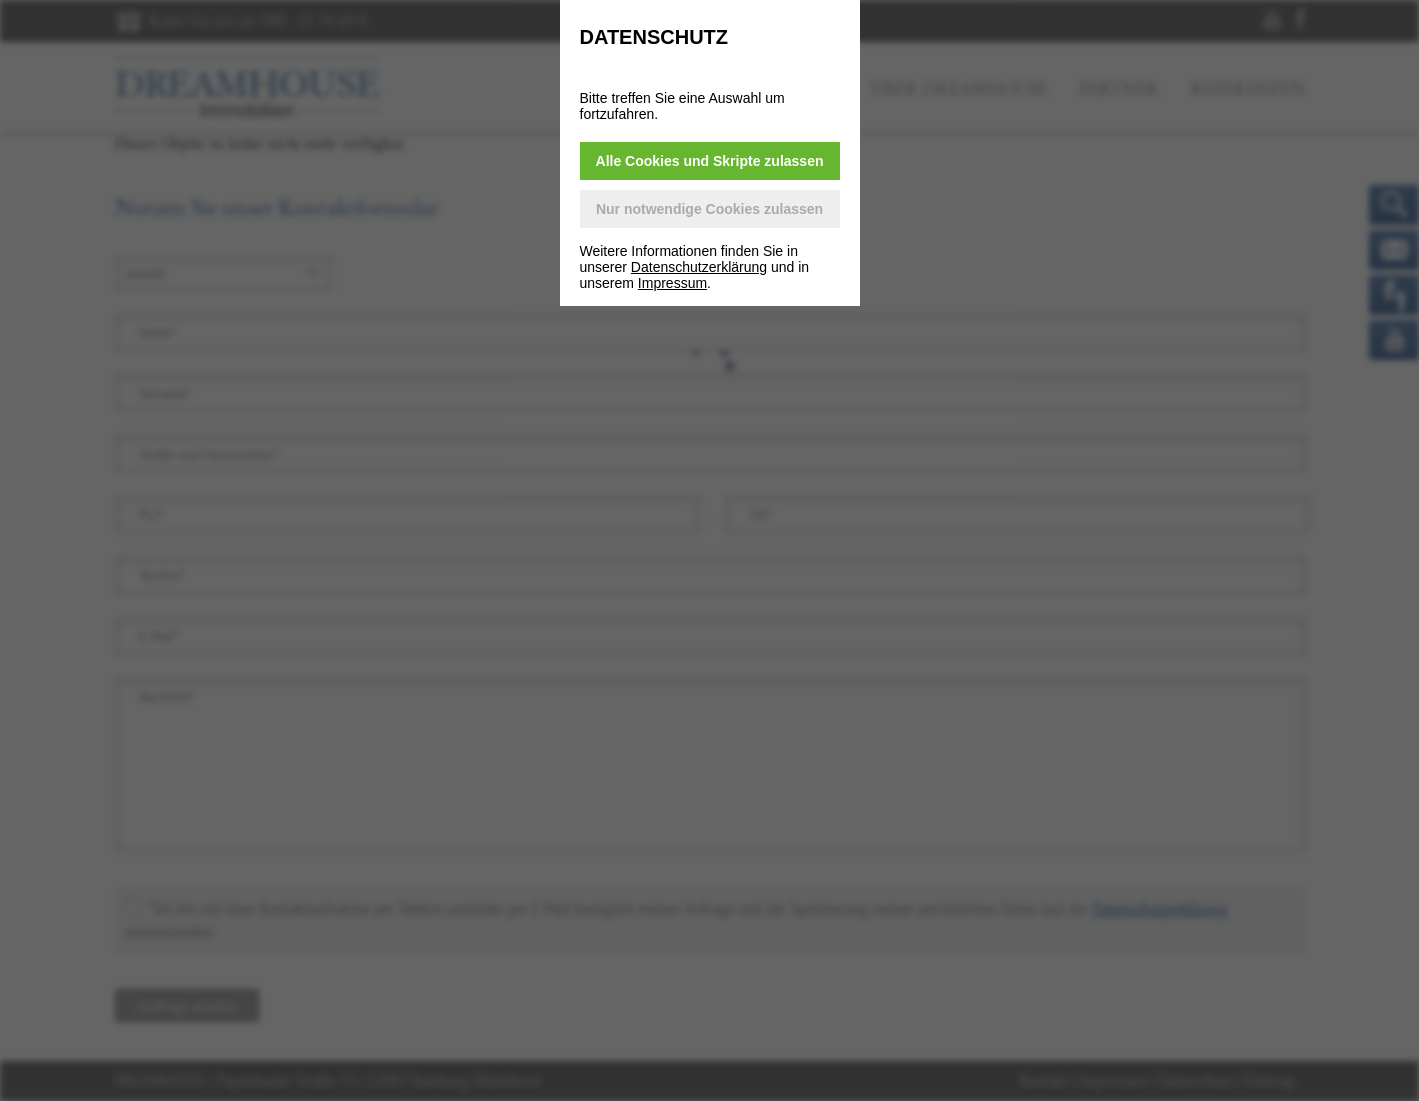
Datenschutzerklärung (699, 267)
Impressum (672, 283)
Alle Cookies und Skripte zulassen (710, 161)
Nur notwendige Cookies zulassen (709, 209)
